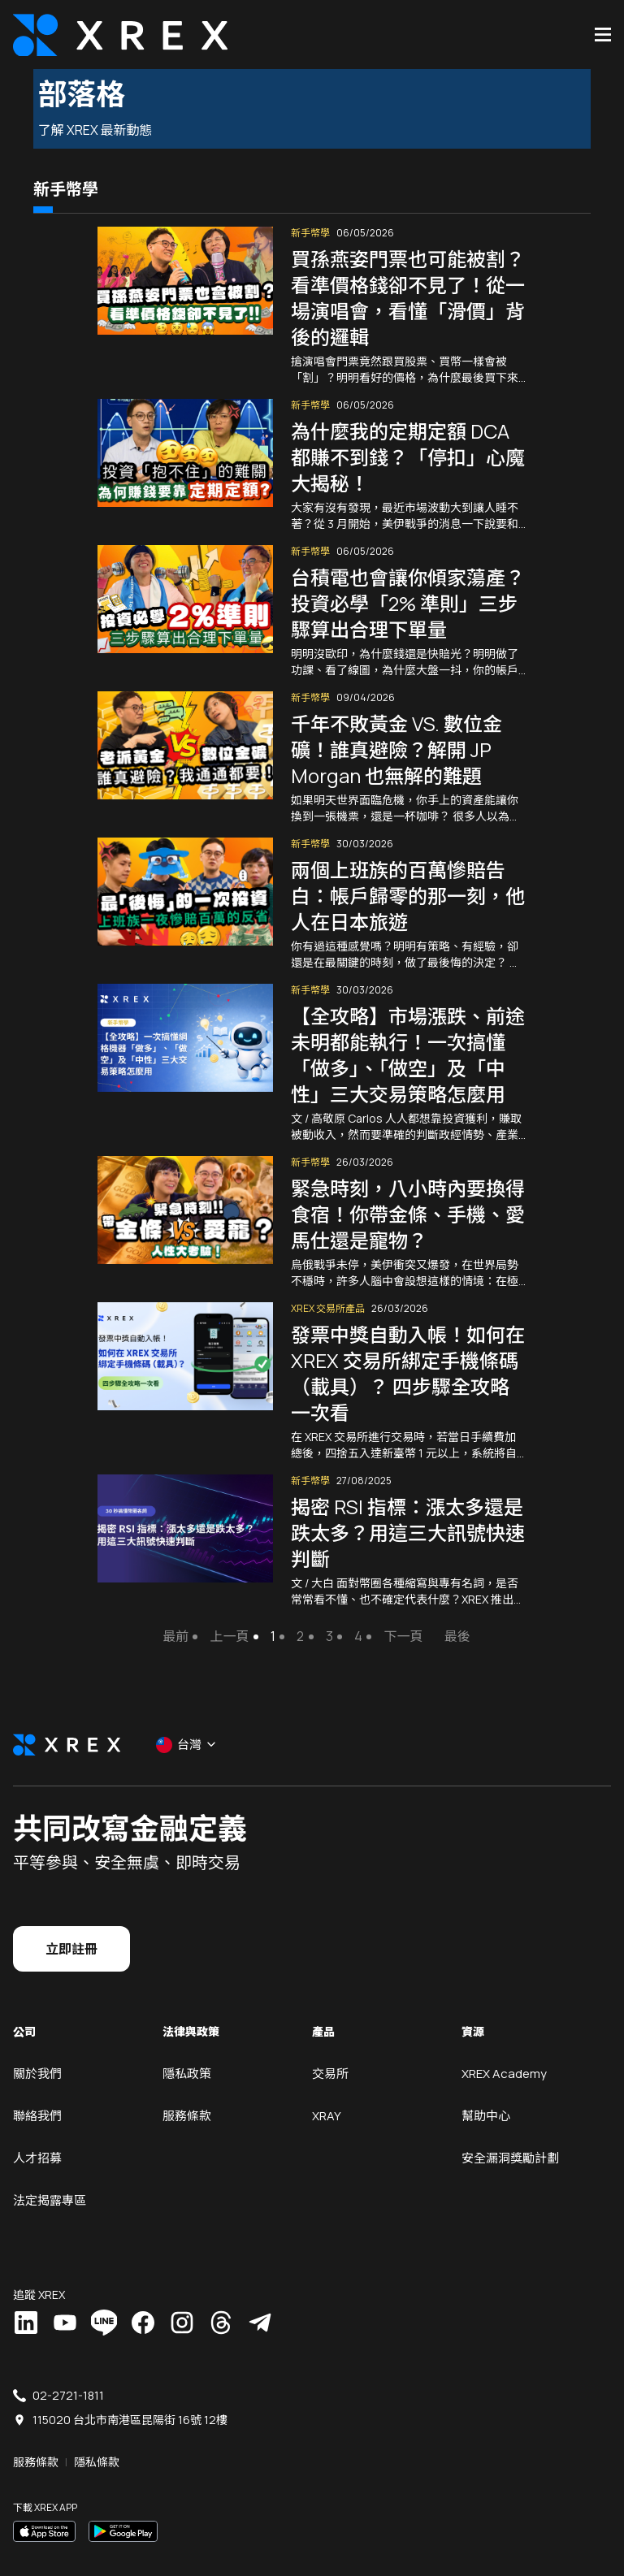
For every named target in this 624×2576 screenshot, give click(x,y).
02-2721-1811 (68, 2376)
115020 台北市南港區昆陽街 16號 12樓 (130, 2401)
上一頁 (225, 1618)
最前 (171, 1618)
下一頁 (398, 1618)
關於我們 (37, 2054)
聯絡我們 (37, 2097)
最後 (453, 1618)
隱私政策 (186, 2054)
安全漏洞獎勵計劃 (510, 2139)
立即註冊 (72, 1930)
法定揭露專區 (49, 2181)
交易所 (330, 2054)
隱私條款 (96, 2443)
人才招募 (37, 2139)
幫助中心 (486, 2097)
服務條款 (186, 2097)
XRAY (326, 2097)
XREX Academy (504, 2054)
